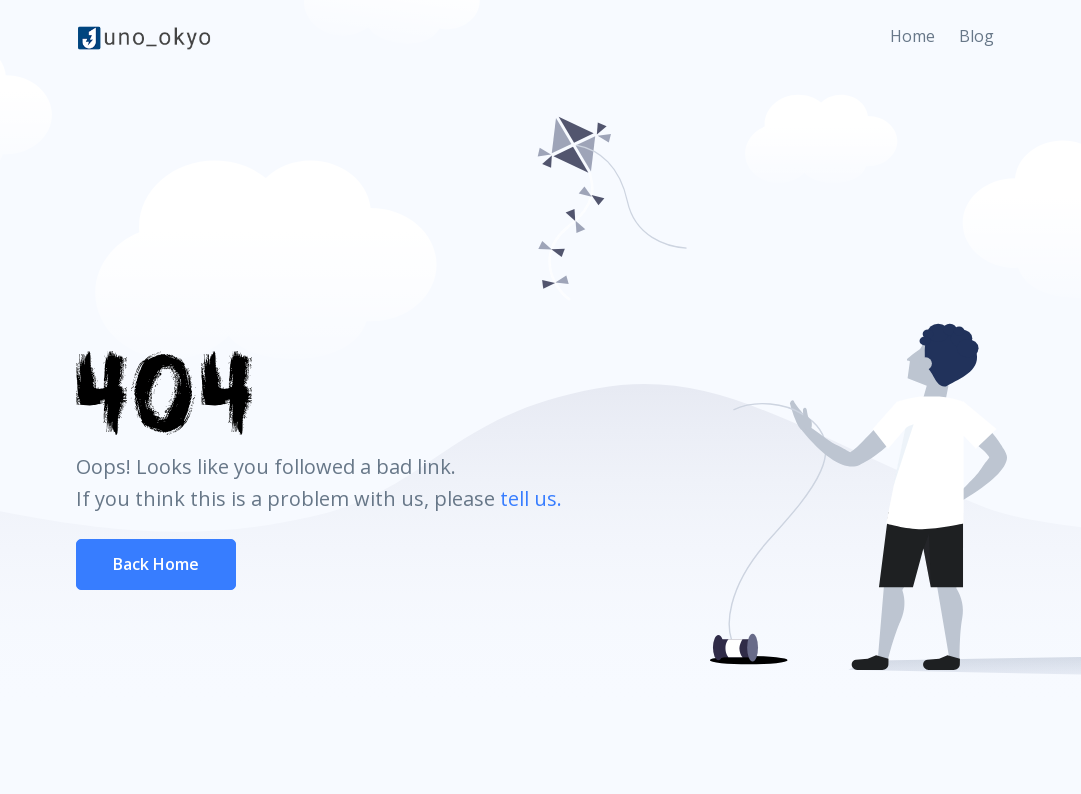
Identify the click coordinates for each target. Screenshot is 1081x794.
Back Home (156, 564)
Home (912, 36)
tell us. (531, 498)
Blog (976, 36)
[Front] (144, 37)
